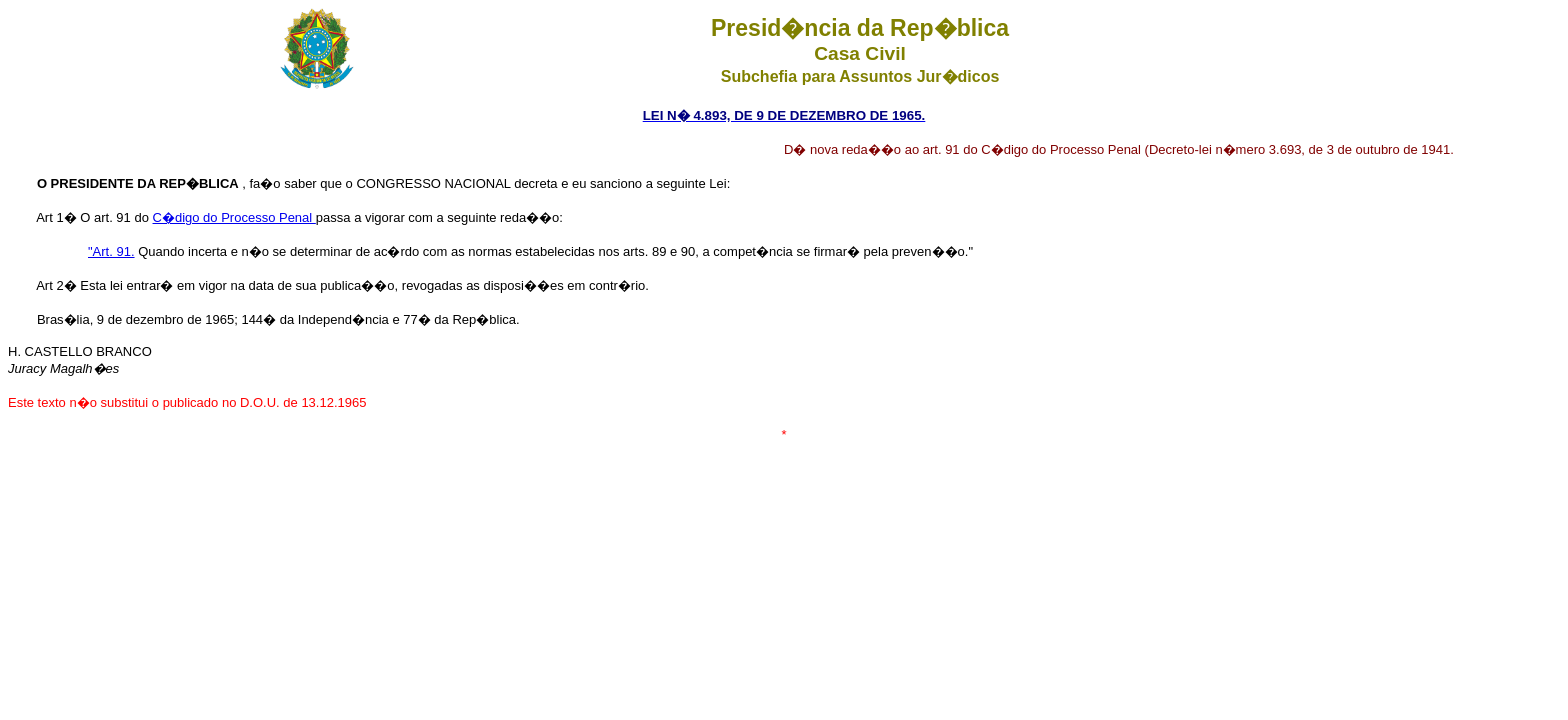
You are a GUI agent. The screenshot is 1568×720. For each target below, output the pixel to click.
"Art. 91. (111, 251)
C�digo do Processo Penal (234, 217)
